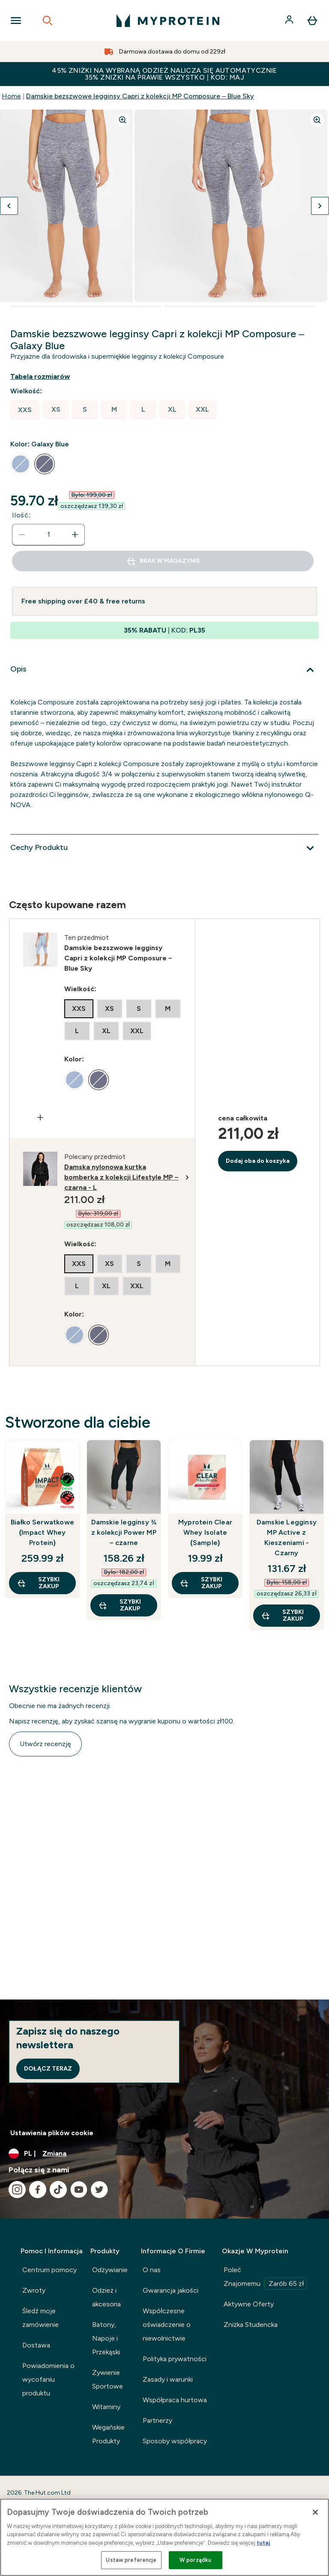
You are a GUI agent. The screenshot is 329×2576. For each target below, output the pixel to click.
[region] (164, 2537)
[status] (48, 534)
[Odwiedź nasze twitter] (99, 2189)
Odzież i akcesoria (106, 2297)
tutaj (263, 2543)
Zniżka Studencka (251, 2324)
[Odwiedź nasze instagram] (17, 2189)
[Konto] (290, 21)
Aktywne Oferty (249, 2304)
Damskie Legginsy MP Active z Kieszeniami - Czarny (287, 1537)
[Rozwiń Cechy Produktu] (164, 848)
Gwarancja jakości (170, 2290)
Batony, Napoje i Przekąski (106, 2338)
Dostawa (36, 2345)
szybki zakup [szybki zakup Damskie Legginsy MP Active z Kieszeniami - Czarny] (282, 1615)
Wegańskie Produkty (108, 2434)
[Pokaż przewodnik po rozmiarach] (47, 376)
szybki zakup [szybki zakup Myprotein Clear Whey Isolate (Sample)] (200, 1583)
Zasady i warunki (168, 2379)
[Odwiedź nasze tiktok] (58, 2189)
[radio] (24, 410)
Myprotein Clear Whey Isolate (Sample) (205, 1532)
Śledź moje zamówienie (40, 2318)
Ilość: (21, 515)
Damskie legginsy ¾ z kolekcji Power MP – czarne (124, 1532)
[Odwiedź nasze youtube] (78, 2189)
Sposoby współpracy (175, 2441)
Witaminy (106, 2407)
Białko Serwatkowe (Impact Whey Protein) (42, 1532)
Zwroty (33, 2290)
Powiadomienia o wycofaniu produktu (48, 2379)
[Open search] (48, 21)
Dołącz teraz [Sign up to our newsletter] (48, 2068)
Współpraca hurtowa (175, 2400)
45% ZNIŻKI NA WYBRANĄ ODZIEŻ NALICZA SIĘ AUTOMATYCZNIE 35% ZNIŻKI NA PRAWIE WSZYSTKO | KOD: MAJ (164, 73)
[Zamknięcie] (315, 2512)
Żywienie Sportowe (107, 2379)
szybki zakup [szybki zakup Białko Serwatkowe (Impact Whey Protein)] (38, 1583)
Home (11, 96)
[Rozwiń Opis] (164, 669)
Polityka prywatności (174, 2359)
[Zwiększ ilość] (75, 534)
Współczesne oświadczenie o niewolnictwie (167, 2324)
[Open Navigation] (16, 20)
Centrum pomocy (49, 2270)
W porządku (195, 2560)
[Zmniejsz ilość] (21, 534)
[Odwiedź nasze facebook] (37, 2189)
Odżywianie (110, 2270)
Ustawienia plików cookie (51, 2133)
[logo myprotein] (168, 20)
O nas (152, 2270)
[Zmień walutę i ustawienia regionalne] (164, 2153)
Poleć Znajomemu (265, 2278)
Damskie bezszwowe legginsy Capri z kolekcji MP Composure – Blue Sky (140, 96)
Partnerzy (157, 2420)
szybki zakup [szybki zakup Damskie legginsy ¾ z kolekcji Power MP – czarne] (119, 1605)
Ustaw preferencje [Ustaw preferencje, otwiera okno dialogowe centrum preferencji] (131, 2560)
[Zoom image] (122, 120)
